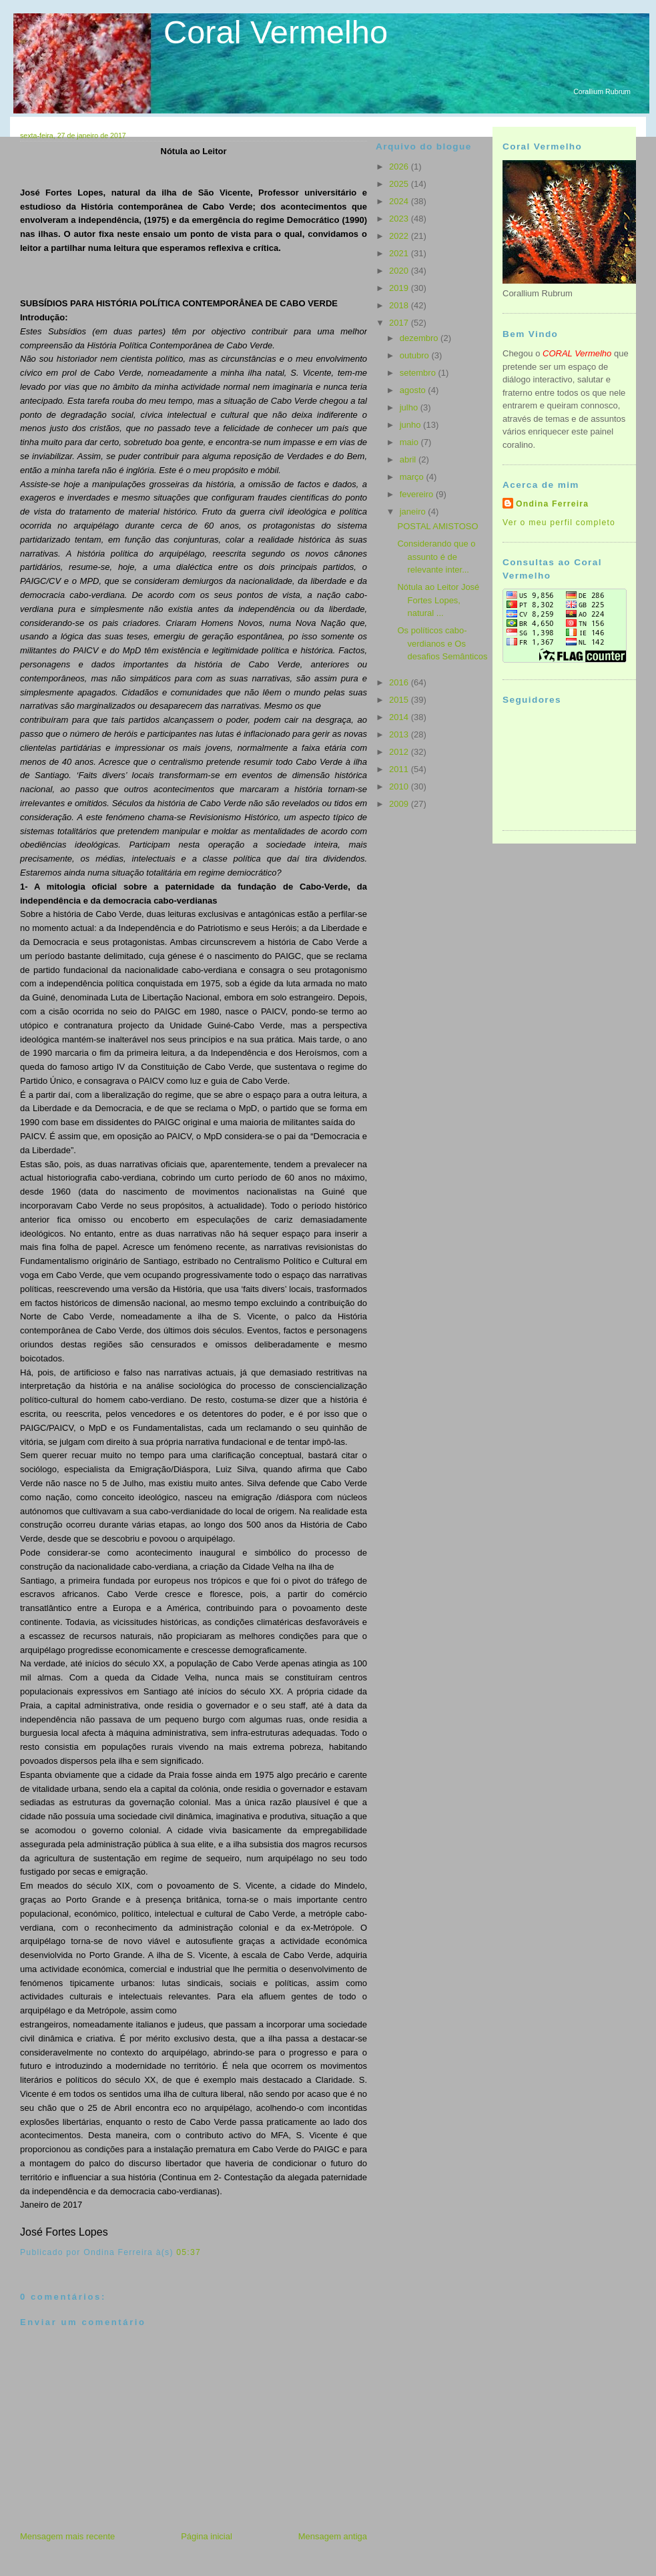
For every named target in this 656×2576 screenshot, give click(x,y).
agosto (414, 390)
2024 (400, 201)
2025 (400, 184)
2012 (400, 752)
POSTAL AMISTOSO (437, 526)
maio (410, 442)
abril (409, 459)
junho (411, 425)
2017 (400, 323)
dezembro (420, 338)
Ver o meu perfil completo (559, 522)
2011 (400, 769)
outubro (416, 355)
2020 (400, 271)
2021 (400, 253)
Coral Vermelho (275, 32)
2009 (400, 804)
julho (410, 407)
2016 (400, 682)
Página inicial (206, 2536)
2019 (400, 288)
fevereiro (418, 494)
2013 (400, 734)
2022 (400, 236)
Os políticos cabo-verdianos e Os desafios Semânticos (442, 643)
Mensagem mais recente (67, 2536)
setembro (419, 373)
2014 (400, 717)
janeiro (414, 512)
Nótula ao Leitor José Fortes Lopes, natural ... (438, 600)
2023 (400, 219)
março (413, 477)
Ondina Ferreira (552, 504)
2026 (400, 167)
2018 (400, 305)
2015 (400, 700)
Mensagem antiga (332, 2536)
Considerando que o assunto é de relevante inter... (436, 557)
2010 (400, 786)
